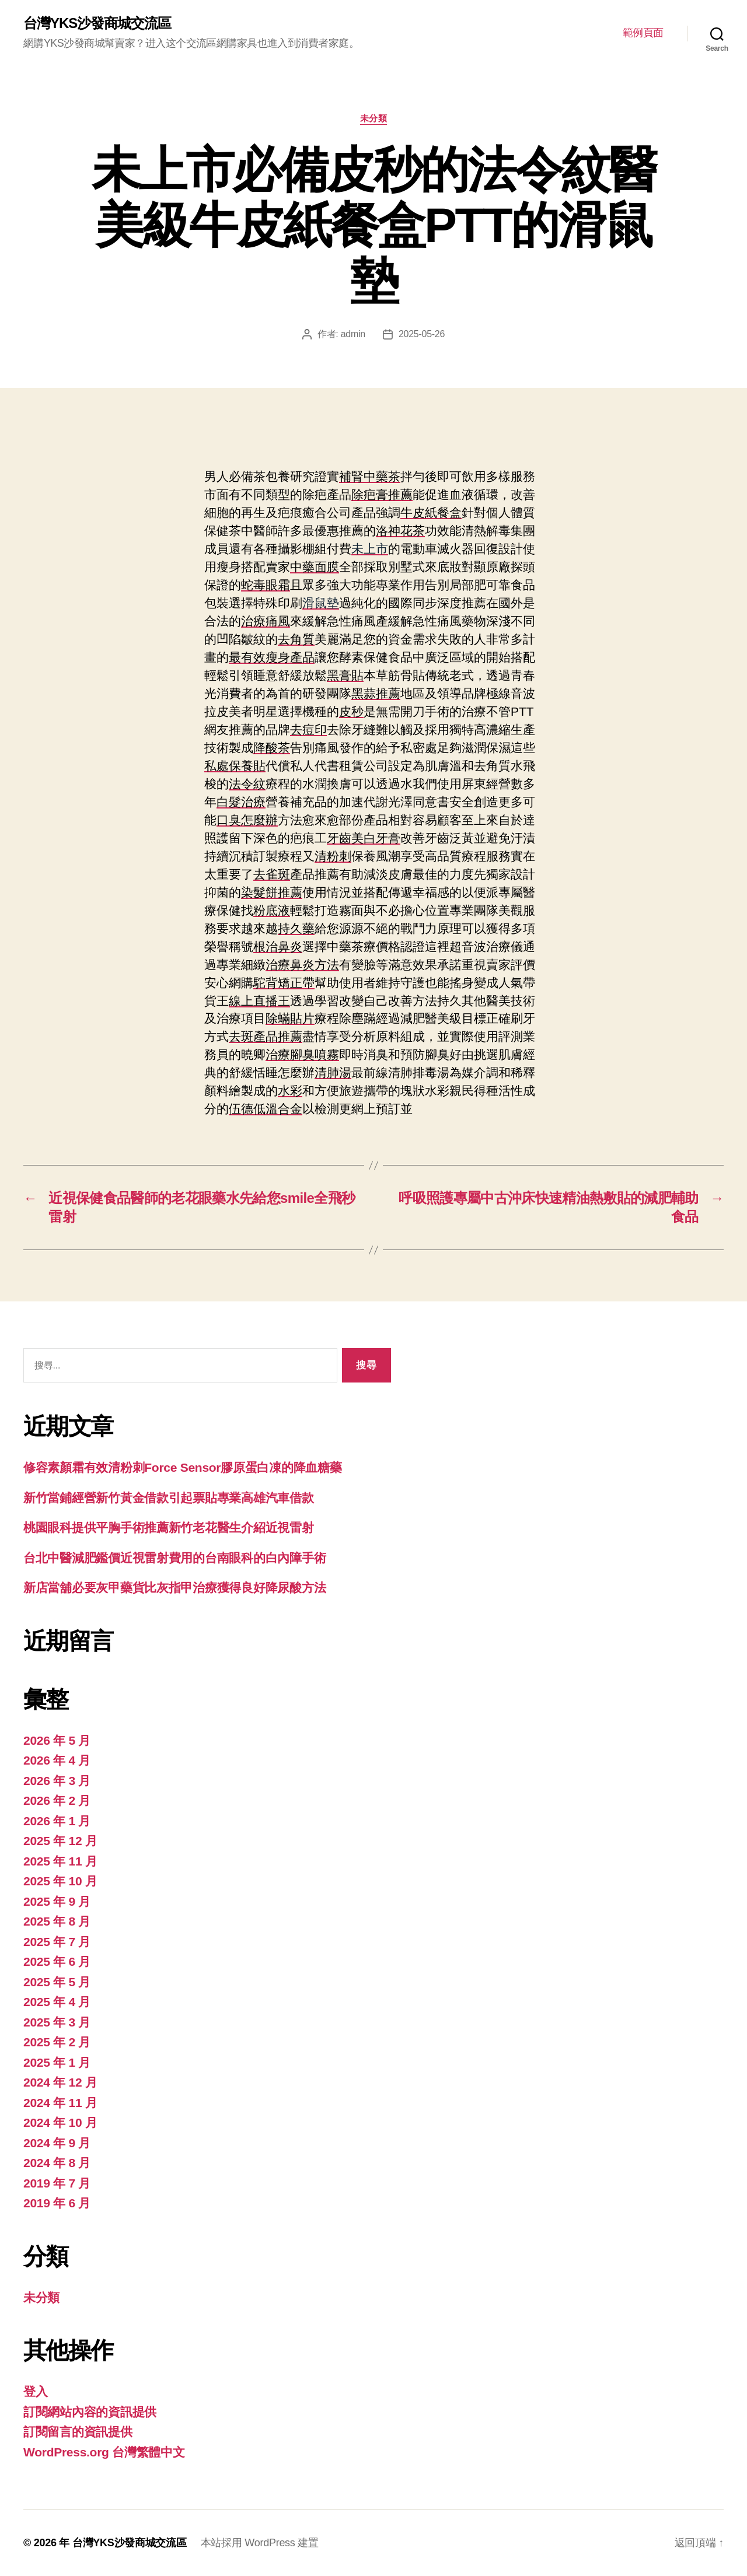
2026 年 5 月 (56, 1740)
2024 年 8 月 (56, 2162)
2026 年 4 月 (56, 1760)
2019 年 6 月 (56, 2203)
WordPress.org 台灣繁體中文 (104, 2452)
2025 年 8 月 (56, 1921)
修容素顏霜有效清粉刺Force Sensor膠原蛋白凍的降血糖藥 (182, 1467)
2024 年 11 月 (60, 2102)
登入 (35, 2391)
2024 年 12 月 (60, 2082)
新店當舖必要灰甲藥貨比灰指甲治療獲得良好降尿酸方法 (174, 1587)
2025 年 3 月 (56, 2022)
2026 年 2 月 (56, 1800)
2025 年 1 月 (56, 2062)
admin (353, 334)
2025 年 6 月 (56, 1961)
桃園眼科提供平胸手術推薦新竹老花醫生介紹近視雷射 (168, 1527)
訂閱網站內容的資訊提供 (89, 2411)
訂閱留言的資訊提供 (77, 2431)
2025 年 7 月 (56, 1941)
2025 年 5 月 (56, 1982)
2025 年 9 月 (56, 1901)
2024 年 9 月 (56, 2143)
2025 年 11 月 (60, 1861)
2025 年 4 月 (56, 2001)
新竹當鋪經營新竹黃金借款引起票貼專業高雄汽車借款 (168, 1497)
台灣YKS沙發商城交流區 (97, 23)
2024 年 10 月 (60, 2122)
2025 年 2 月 (56, 2042)
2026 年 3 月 (56, 1780)
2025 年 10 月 (60, 1881)
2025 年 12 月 (60, 1840)
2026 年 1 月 (56, 1821)
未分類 (374, 118)
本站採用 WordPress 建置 (260, 2543)
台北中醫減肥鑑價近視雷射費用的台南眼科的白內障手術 (174, 1557)
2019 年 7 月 (56, 2183)
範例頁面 (643, 32)
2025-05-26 (422, 334)
